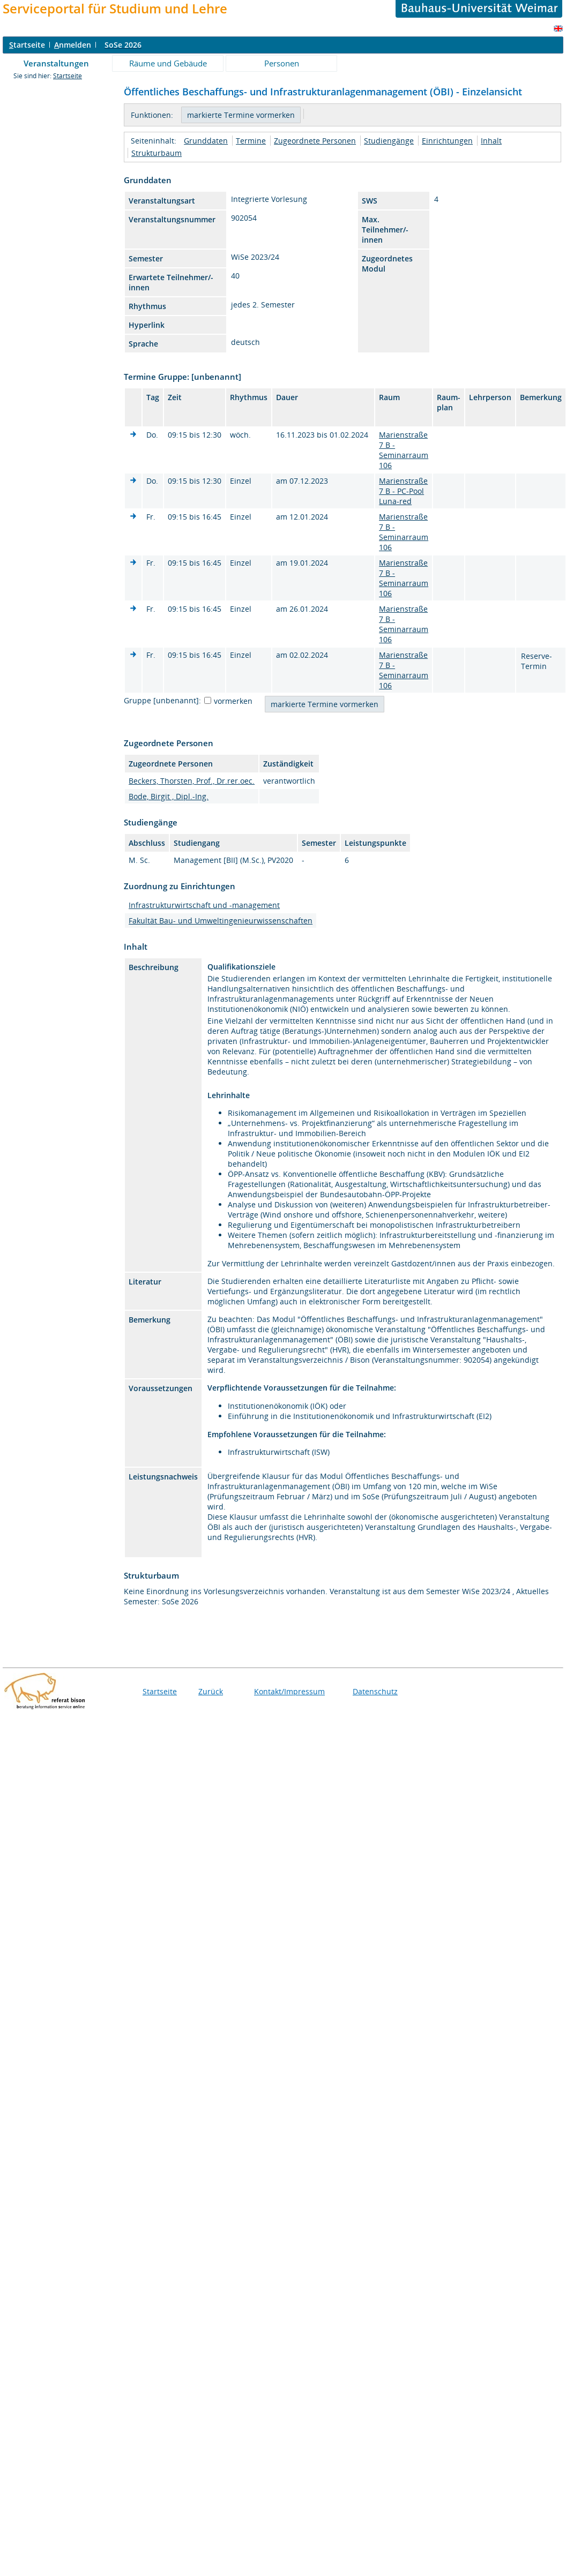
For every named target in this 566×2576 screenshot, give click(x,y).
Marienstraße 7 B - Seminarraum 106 (403, 450)
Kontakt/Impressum (289, 1691)
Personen (281, 63)
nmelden (72, 45)
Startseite (67, 76)
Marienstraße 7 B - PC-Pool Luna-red (403, 491)
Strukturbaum (156, 153)
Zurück (210, 1691)
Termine (251, 141)
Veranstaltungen (56, 63)
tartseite (27, 45)
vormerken (233, 701)
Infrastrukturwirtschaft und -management (204, 905)
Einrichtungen (447, 141)
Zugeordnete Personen (315, 141)
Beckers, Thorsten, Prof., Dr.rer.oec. (192, 781)
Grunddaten (206, 141)
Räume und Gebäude (168, 63)
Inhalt (491, 141)
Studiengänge (389, 141)
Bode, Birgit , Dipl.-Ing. (168, 796)
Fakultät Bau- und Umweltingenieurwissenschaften (220, 920)
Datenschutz (375, 1691)
